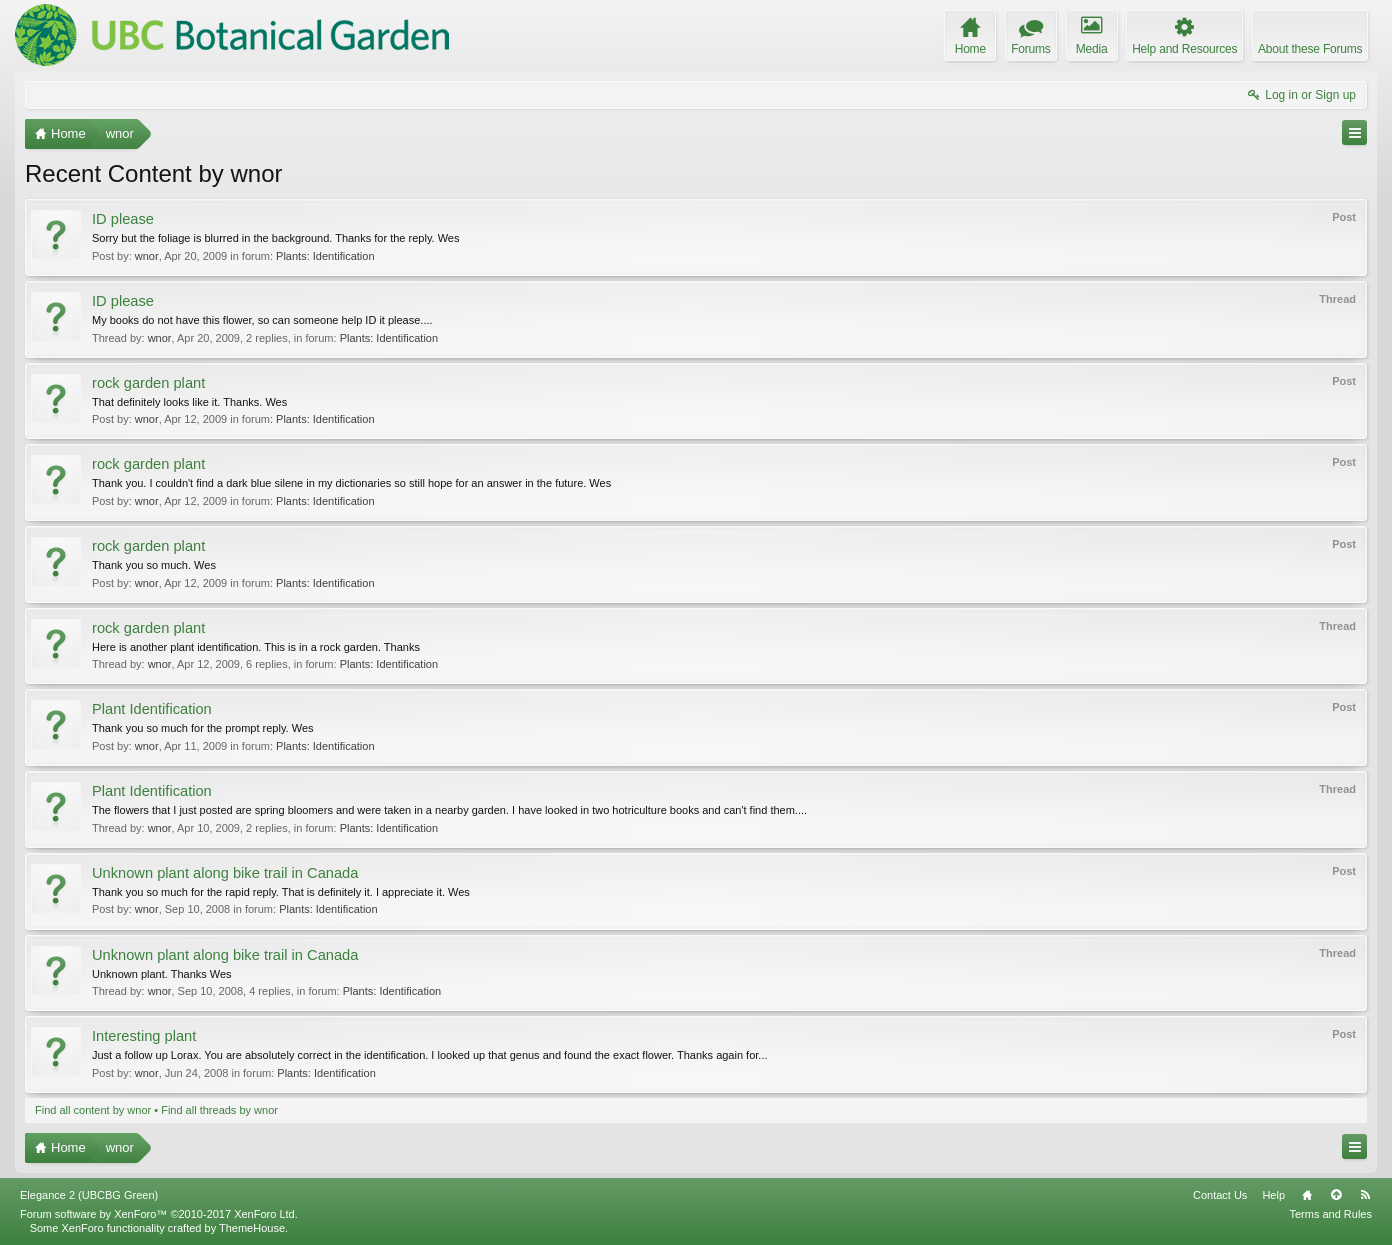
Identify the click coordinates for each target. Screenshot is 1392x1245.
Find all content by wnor (93, 1110)
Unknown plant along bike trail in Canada (225, 873)
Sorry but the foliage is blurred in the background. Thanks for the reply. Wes (275, 238)
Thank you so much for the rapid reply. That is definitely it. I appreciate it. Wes (281, 892)
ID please (123, 219)
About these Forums (1310, 49)
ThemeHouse (252, 1228)
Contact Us (1220, 1195)
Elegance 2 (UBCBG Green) (89, 1195)
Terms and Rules (1330, 1214)
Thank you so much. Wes (154, 565)
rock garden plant (148, 383)
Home (1307, 1195)
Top (1336, 1195)
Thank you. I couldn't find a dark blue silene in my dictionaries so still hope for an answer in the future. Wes (351, 483)
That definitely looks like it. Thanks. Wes (189, 402)
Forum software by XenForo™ (159, 1214)
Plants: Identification (325, 256)
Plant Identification (152, 709)
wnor (147, 256)
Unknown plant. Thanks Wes (162, 974)
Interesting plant (144, 1036)
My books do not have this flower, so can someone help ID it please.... (262, 320)
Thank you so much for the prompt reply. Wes (203, 728)
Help (1273, 1195)
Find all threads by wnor (219, 1110)
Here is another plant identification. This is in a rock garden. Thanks (256, 647)
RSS (1365, 1195)
